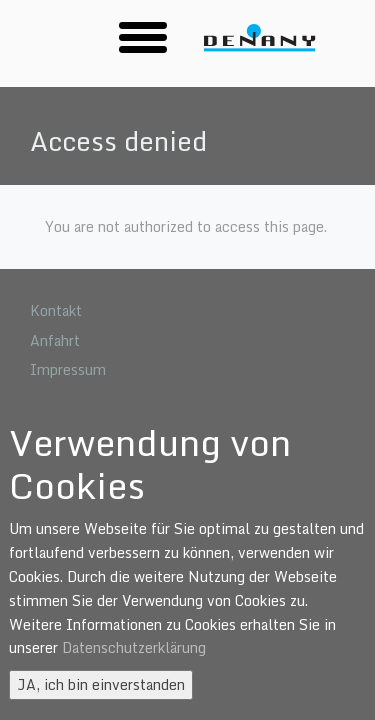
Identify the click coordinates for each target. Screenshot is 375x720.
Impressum (68, 369)
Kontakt (56, 310)
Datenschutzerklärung (134, 647)
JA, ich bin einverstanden (101, 684)
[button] (143, 36)
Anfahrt (55, 340)
